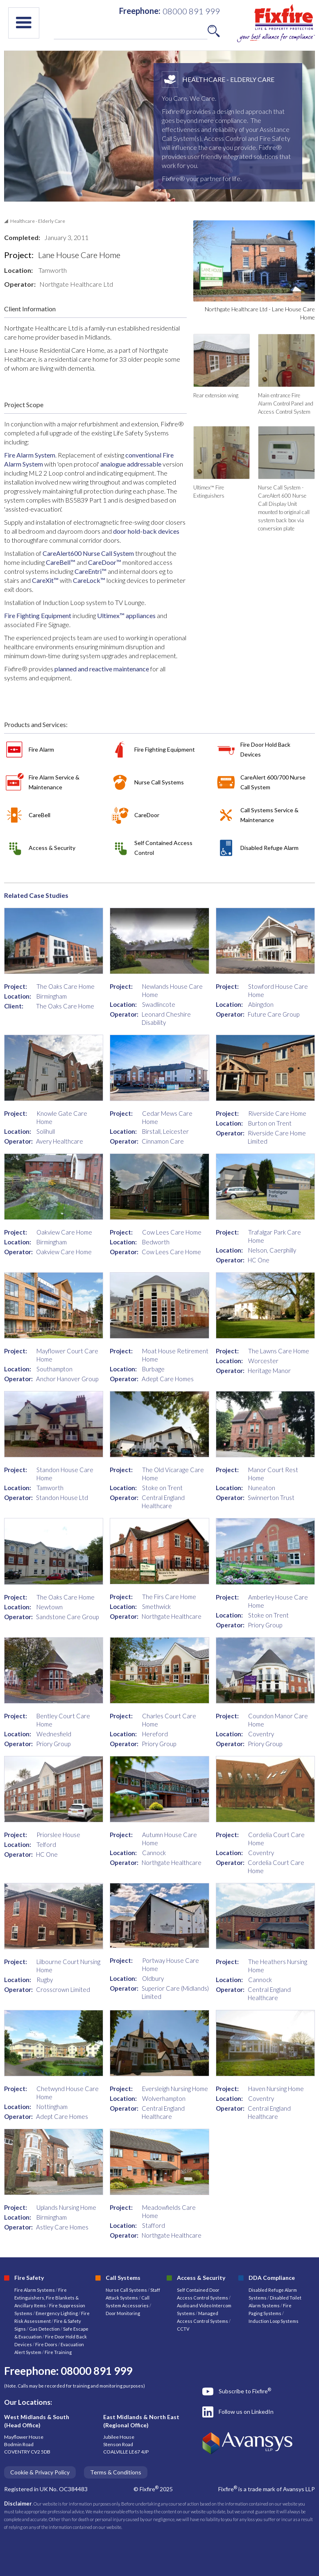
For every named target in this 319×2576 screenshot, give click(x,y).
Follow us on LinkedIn (246, 2411)
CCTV (183, 2328)
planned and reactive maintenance (102, 669)
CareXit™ (46, 580)
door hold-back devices (146, 531)
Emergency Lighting (57, 2313)
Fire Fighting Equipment (37, 615)
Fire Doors (46, 2344)
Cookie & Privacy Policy (40, 2472)
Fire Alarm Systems (34, 2290)
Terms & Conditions (115, 2472)
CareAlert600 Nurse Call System (87, 553)
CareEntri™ (90, 571)
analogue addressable (130, 464)
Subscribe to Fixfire (245, 2391)
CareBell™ (61, 562)
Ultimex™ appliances (126, 615)
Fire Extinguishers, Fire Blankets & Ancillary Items (46, 2297)
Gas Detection (44, 2328)
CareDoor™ (104, 562)
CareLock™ (89, 580)
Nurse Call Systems (127, 2290)
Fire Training (58, 2352)
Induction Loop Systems (274, 2321)
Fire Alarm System (29, 455)
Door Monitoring (123, 2313)
